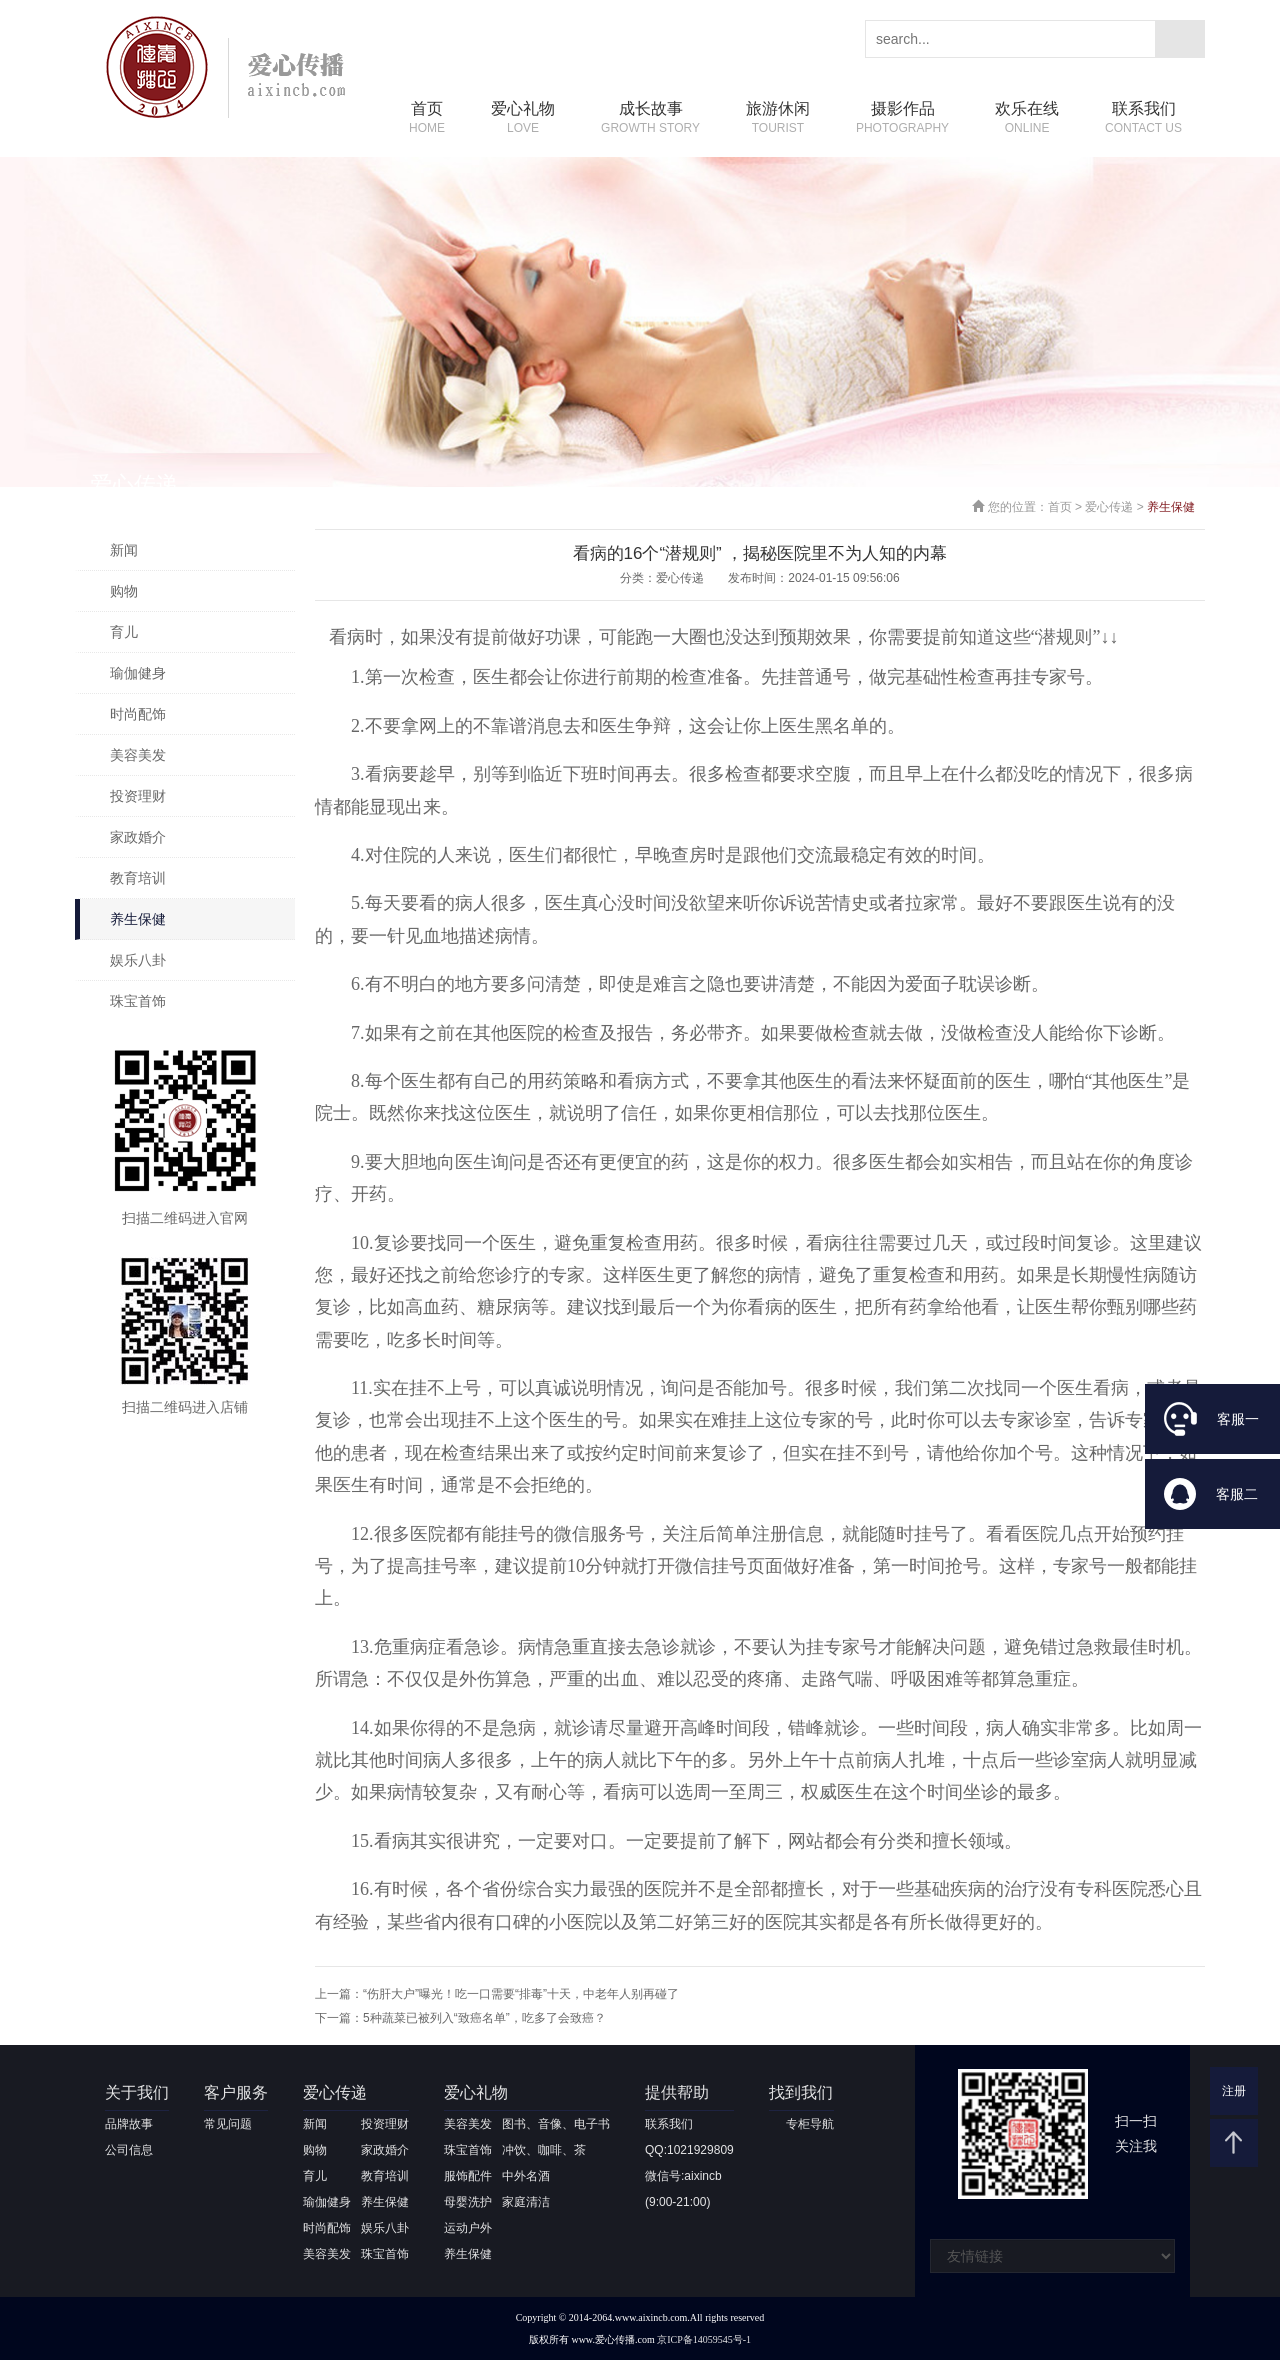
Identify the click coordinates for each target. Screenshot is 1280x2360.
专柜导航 (810, 2124)
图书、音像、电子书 (556, 2124)
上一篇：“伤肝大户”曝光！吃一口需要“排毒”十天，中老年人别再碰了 (497, 1994)
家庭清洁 (526, 2202)
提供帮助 (677, 2092)
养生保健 (138, 919)
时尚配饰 (138, 714)
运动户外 (468, 2228)
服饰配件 (468, 2176)
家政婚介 (138, 837)
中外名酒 (526, 2176)
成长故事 (650, 118)
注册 (1234, 2091)
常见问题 (228, 2124)
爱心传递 (1109, 507)
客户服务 (236, 2092)
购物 (124, 591)
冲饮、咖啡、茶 (544, 2150)
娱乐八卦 (138, 960)
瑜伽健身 (138, 673)
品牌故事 (129, 2124)
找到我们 (801, 2092)
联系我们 (1143, 118)
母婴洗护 (468, 2202)
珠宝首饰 (138, 1001)
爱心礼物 (523, 118)
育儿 (124, 632)
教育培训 (138, 878)
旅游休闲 (778, 118)
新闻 (124, 550)
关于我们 (137, 2092)
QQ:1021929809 (689, 2150)
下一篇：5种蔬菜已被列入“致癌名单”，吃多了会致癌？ (460, 2018)
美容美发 (138, 755)
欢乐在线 (1027, 118)
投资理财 (138, 796)
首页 (427, 118)
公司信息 (129, 2150)
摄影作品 (902, 118)
